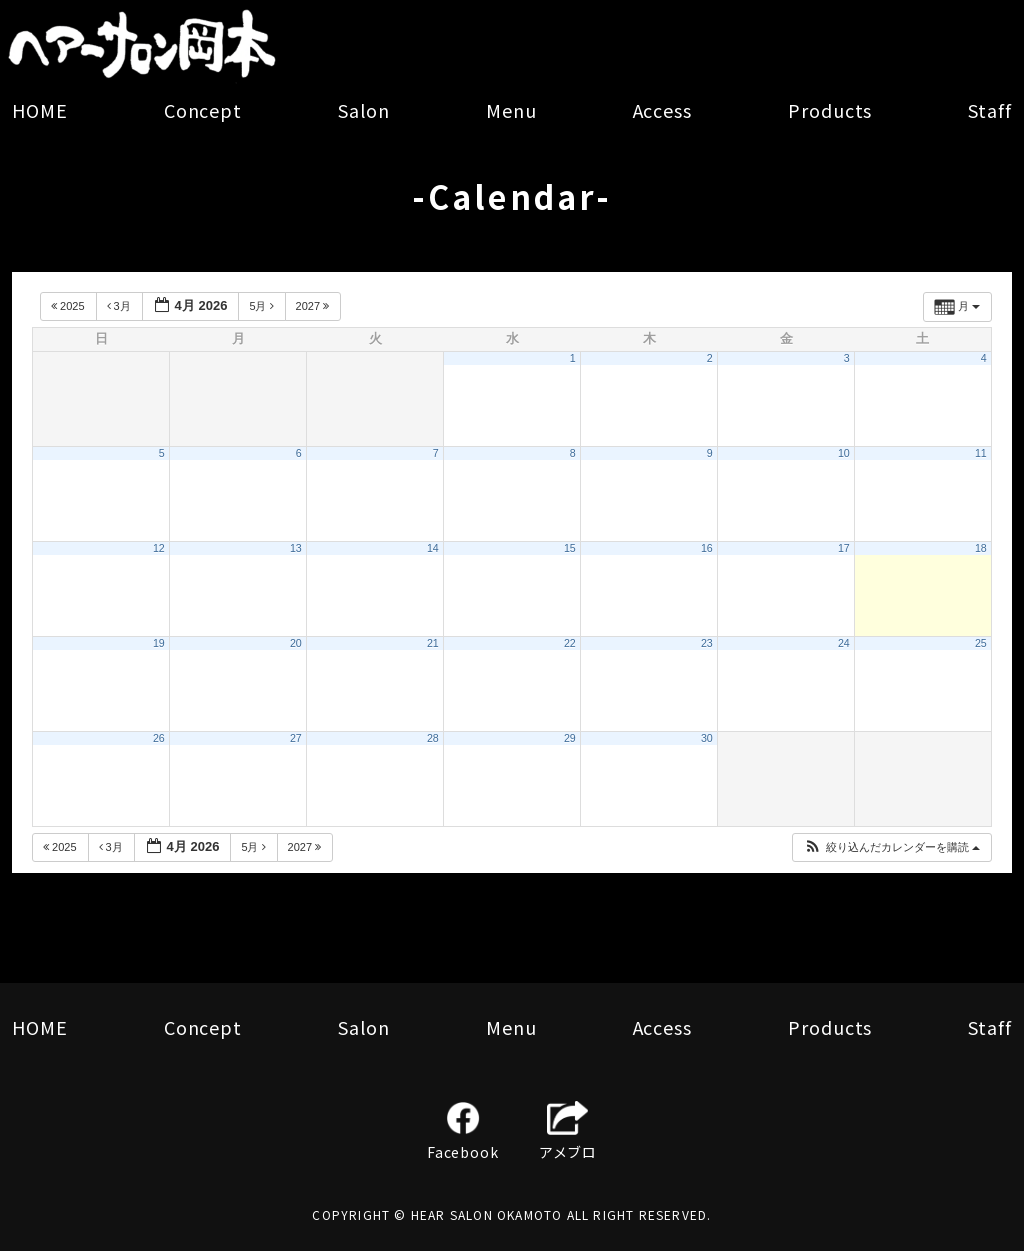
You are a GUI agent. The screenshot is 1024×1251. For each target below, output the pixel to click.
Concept (203, 110)
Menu (511, 110)
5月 (262, 306)
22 (570, 643)
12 (159, 548)
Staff (990, 110)
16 (707, 548)
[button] (891, 847)
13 (296, 548)
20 (296, 643)
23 (707, 643)
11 (981, 453)
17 (844, 548)
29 (570, 738)
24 (844, 643)
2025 (69, 306)
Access (662, 110)
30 (707, 738)
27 (296, 738)
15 (570, 548)
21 (433, 643)
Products (830, 110)
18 (981, 548)
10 (844, 453)
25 (981, 643)
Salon (364, 110)
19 (159, 643)
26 (159, 738)
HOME (40, 110)
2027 (314, 306)
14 (433, 548)
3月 (120, 306)
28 (433, 738)
